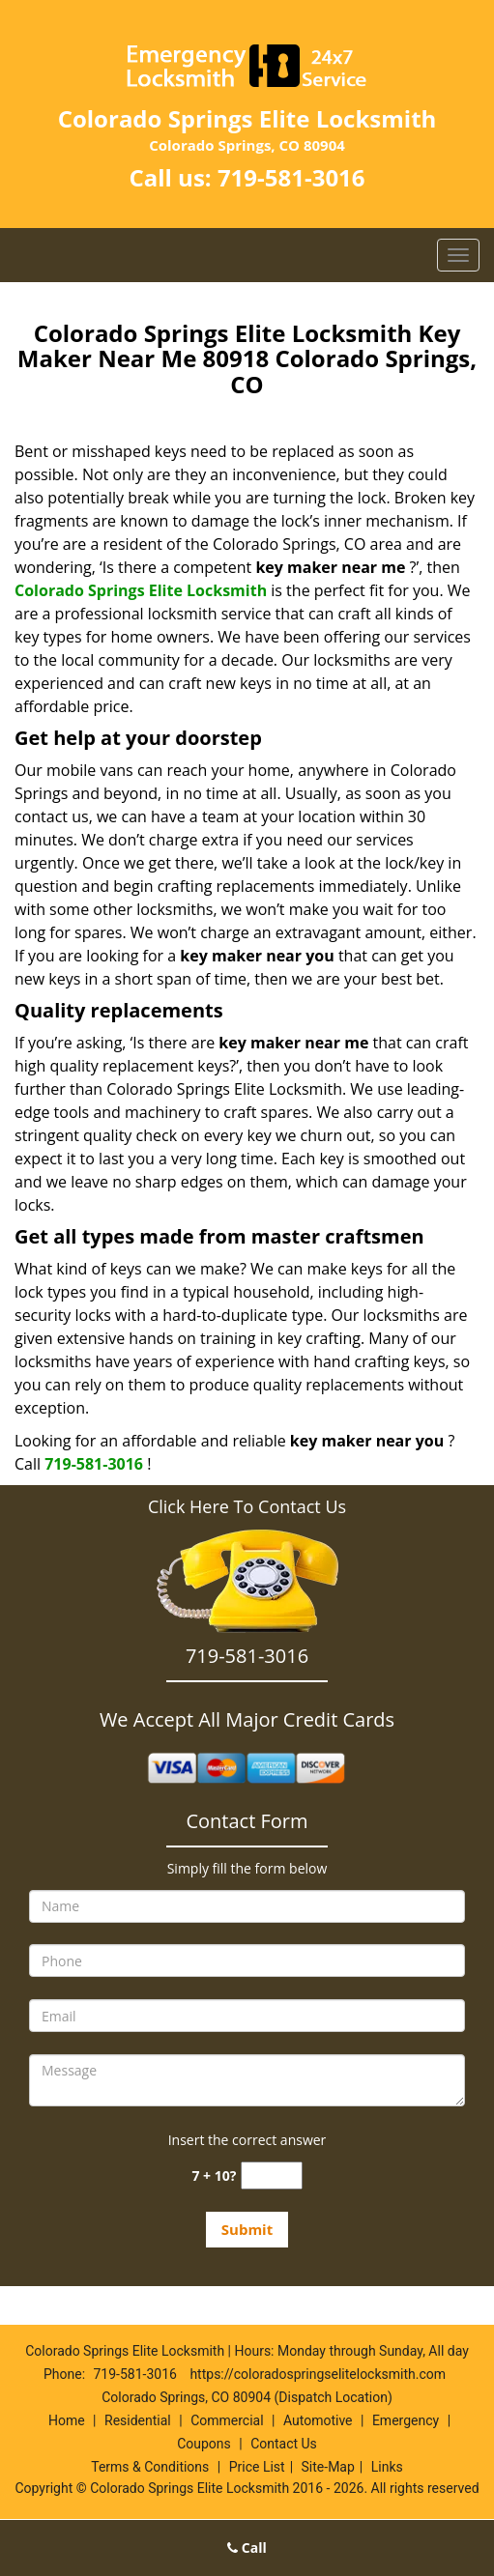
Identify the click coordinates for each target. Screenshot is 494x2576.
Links (387, 2467)
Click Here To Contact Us (247, 1506)
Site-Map (328, 2467)
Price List (257, 2467)
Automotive (318, 2420)
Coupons (204, 2443)
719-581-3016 (291, 177)
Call (247, 2547)
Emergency (405, 2420)
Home (66, 2420)
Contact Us (283, 2443)
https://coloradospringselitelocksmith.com (317, 2374)
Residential (137, 2420)
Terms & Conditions (150, 2467)
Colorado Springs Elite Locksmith (141, 590)
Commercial (226, 2420)
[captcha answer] (272, 2175)
